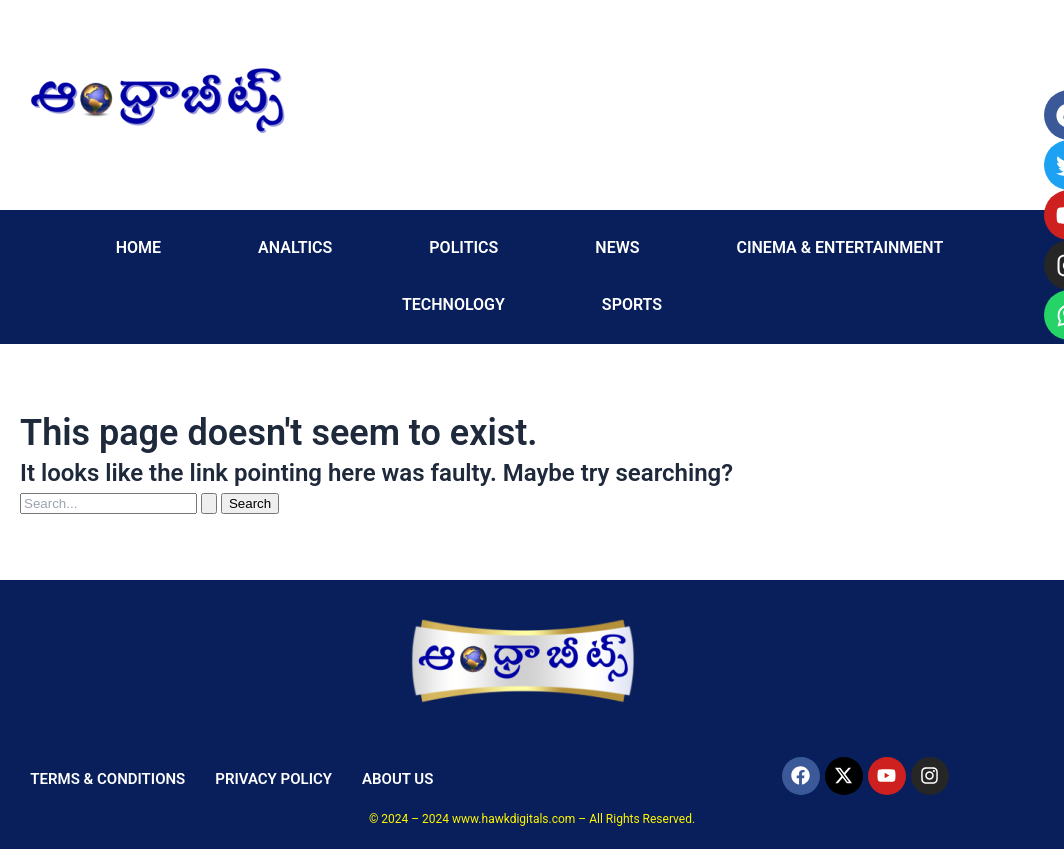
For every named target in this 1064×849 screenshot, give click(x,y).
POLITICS (463, 247)
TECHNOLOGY (453, 304)
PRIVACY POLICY (273, 779)
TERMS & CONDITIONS (107, 779)
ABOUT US (397, 779)
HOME (138, 247)
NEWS (617, 247)
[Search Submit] (209, 503)
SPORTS (632, 304)
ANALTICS (295, 247)
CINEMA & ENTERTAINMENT (839, 247)
